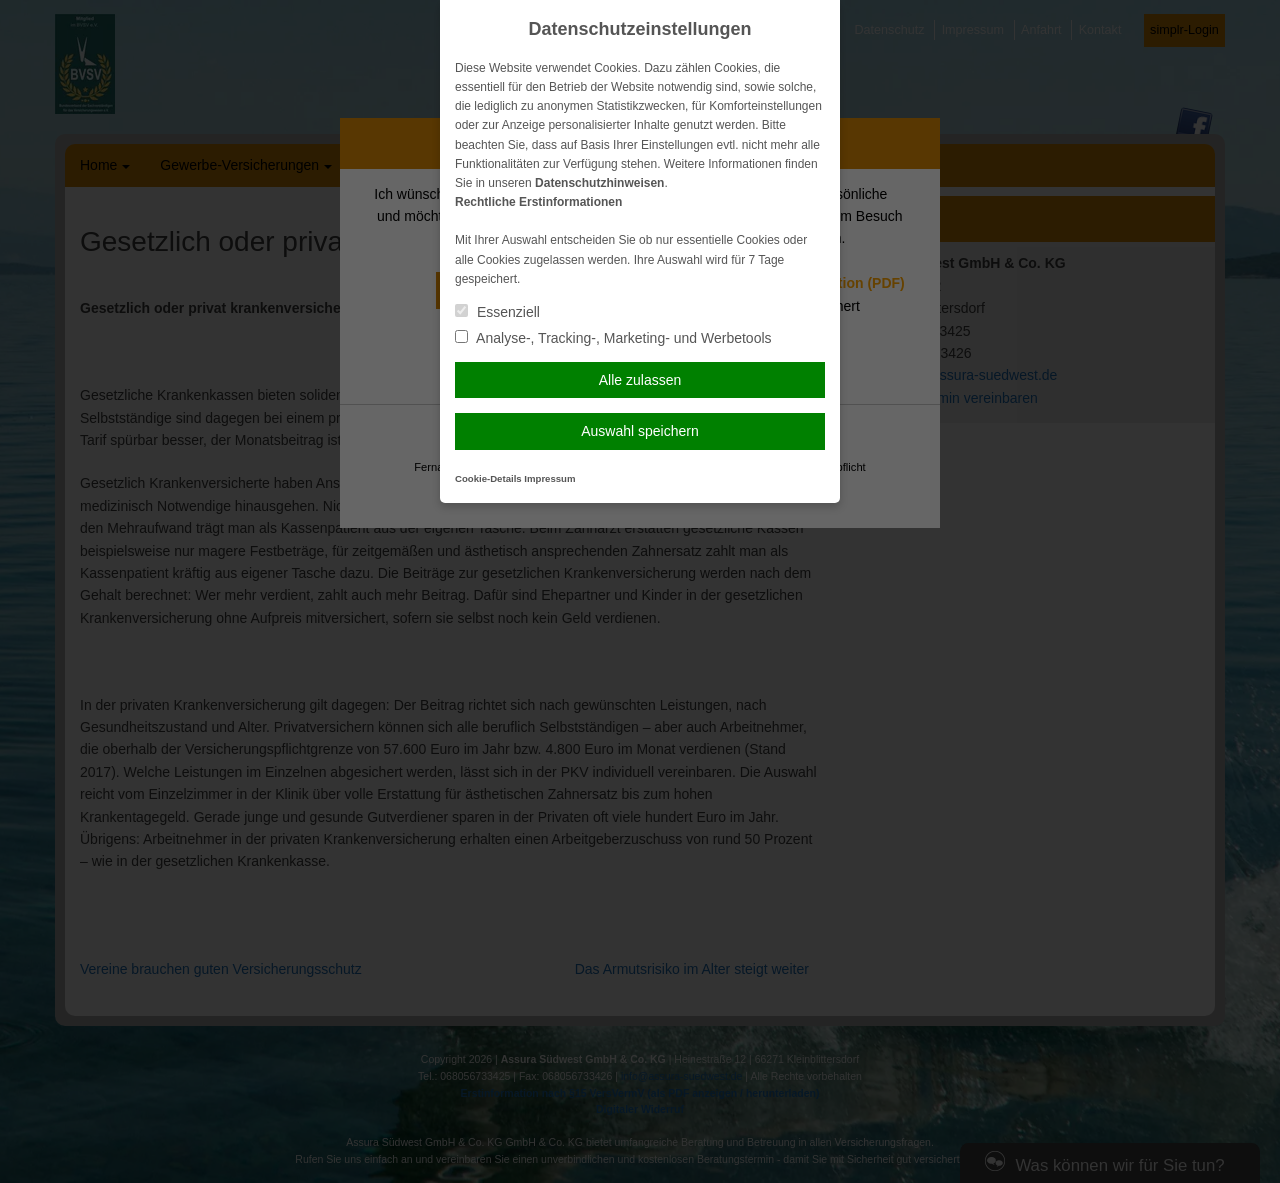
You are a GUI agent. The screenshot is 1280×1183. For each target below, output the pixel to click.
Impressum (549, 478)
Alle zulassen (640, 380)
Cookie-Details (488, 478)
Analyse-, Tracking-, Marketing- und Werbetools (613, 338)
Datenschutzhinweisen (599, 183)
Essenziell (497, 312)
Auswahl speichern (640, 431)
